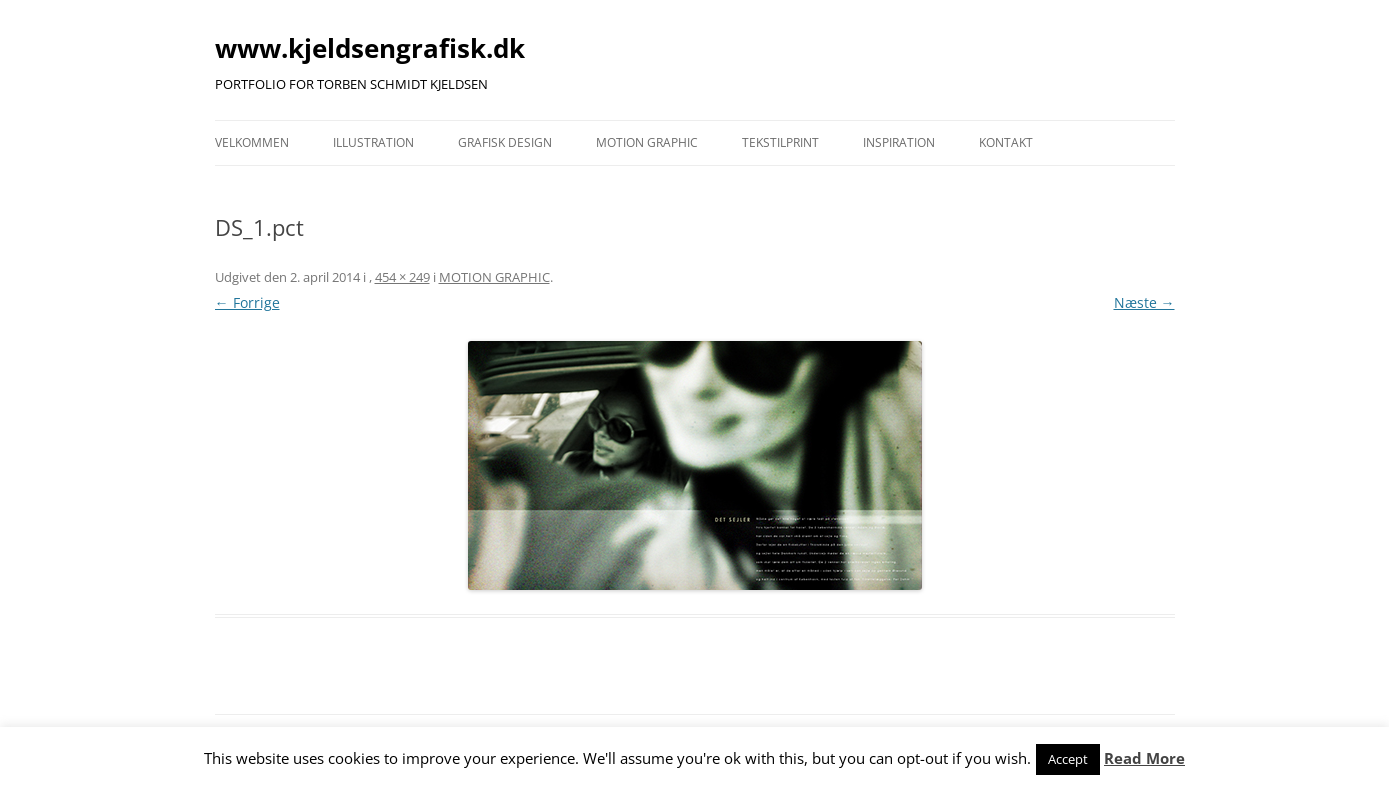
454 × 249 (402, 277)
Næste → (1144, 302)
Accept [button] (1068, 759)
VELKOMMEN (252, 142)
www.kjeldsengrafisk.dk (370, 48)
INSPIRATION (899, 142)
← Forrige (247, 302)
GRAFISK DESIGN (505, 142)
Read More (1144, 758)
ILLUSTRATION (373, 142)
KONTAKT (1006, 142)
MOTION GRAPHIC (647, 142)
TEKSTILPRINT (780, 142)
